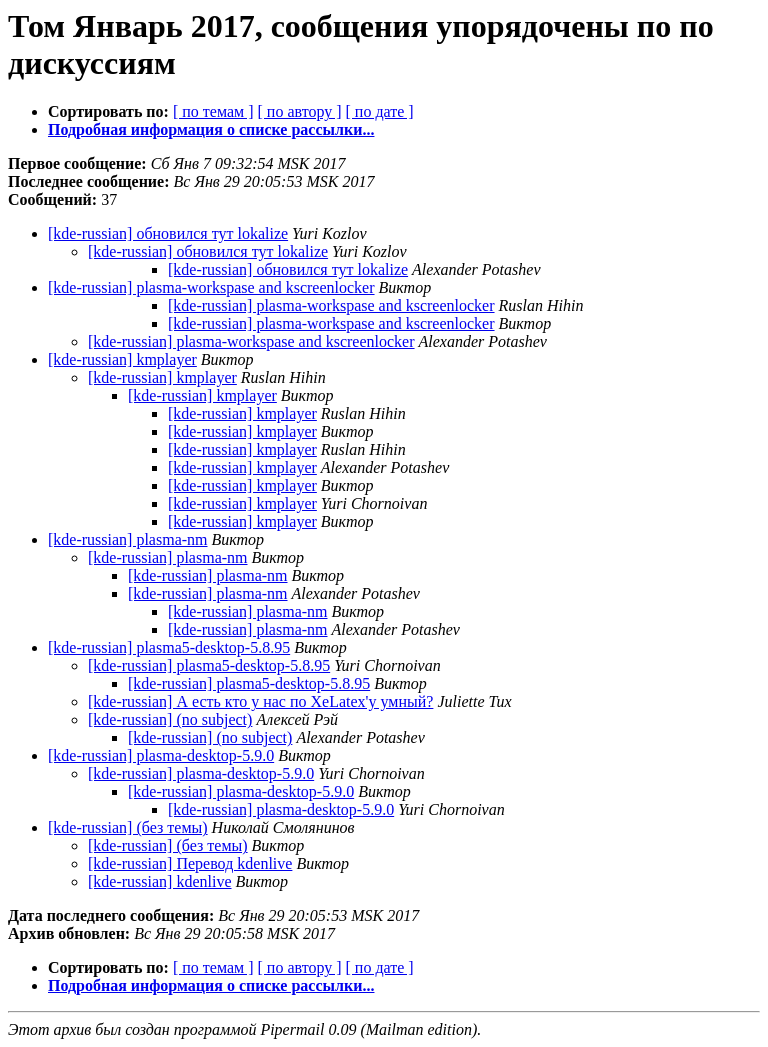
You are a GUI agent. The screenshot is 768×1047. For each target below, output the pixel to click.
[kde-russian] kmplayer (122, 359)
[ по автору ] (299, 111)
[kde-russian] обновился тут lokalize (168, 233)
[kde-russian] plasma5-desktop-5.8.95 (169, 647)
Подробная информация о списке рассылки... (211, 129)
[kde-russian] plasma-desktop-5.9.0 (161, 755)
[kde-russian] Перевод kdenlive (190, 863)
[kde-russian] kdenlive (160, 881)
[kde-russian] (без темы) (128, 827)
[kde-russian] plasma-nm (128, 539)
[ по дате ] (380, 111)
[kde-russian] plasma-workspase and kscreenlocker (211, 287)
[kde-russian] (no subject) (170, 719)
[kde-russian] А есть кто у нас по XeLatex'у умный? (260, 701)
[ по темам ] (213, 111)
